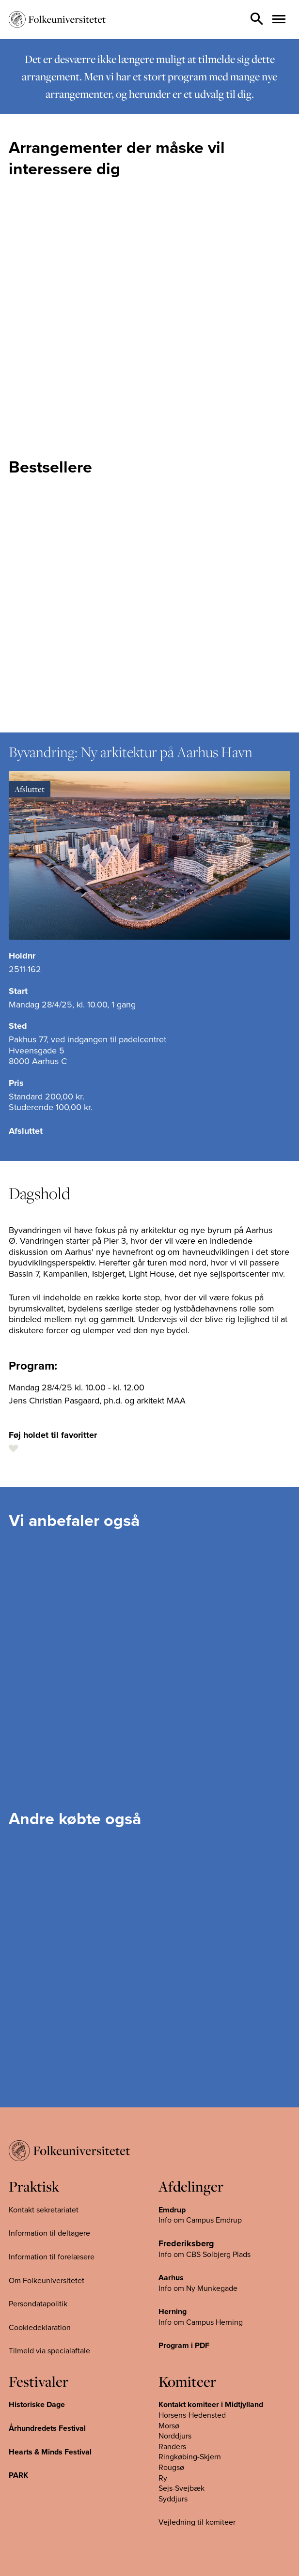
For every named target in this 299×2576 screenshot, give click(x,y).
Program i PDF (183, 2345)
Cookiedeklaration (40, 2327)
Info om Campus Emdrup (200, 2220)
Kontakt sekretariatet (44, 2209)
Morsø (168, 2425)
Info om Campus (187, 2322)
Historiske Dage (37, 2404)
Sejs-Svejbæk (181, 2488)
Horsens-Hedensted (192, 2415)
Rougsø (171, 2467)
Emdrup (172, 2209)
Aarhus (171, 2278)
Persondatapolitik (38, 2304)
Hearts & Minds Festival (50, 2451)
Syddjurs (173, 2499)
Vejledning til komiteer (197, 2522)
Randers (172, 2447)
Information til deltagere (49, 2233)
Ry (162, 2478)
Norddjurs (174, 2436)
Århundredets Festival (47, 2428)
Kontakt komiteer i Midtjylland (210, 2404)
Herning (172, 2312)
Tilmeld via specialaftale (49, 2351)
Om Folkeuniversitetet (46, 2280)
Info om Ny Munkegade (197, 2288)
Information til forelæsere (51, 2257)
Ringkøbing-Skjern (189, 2457)
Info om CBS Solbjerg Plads (204, 2254)
